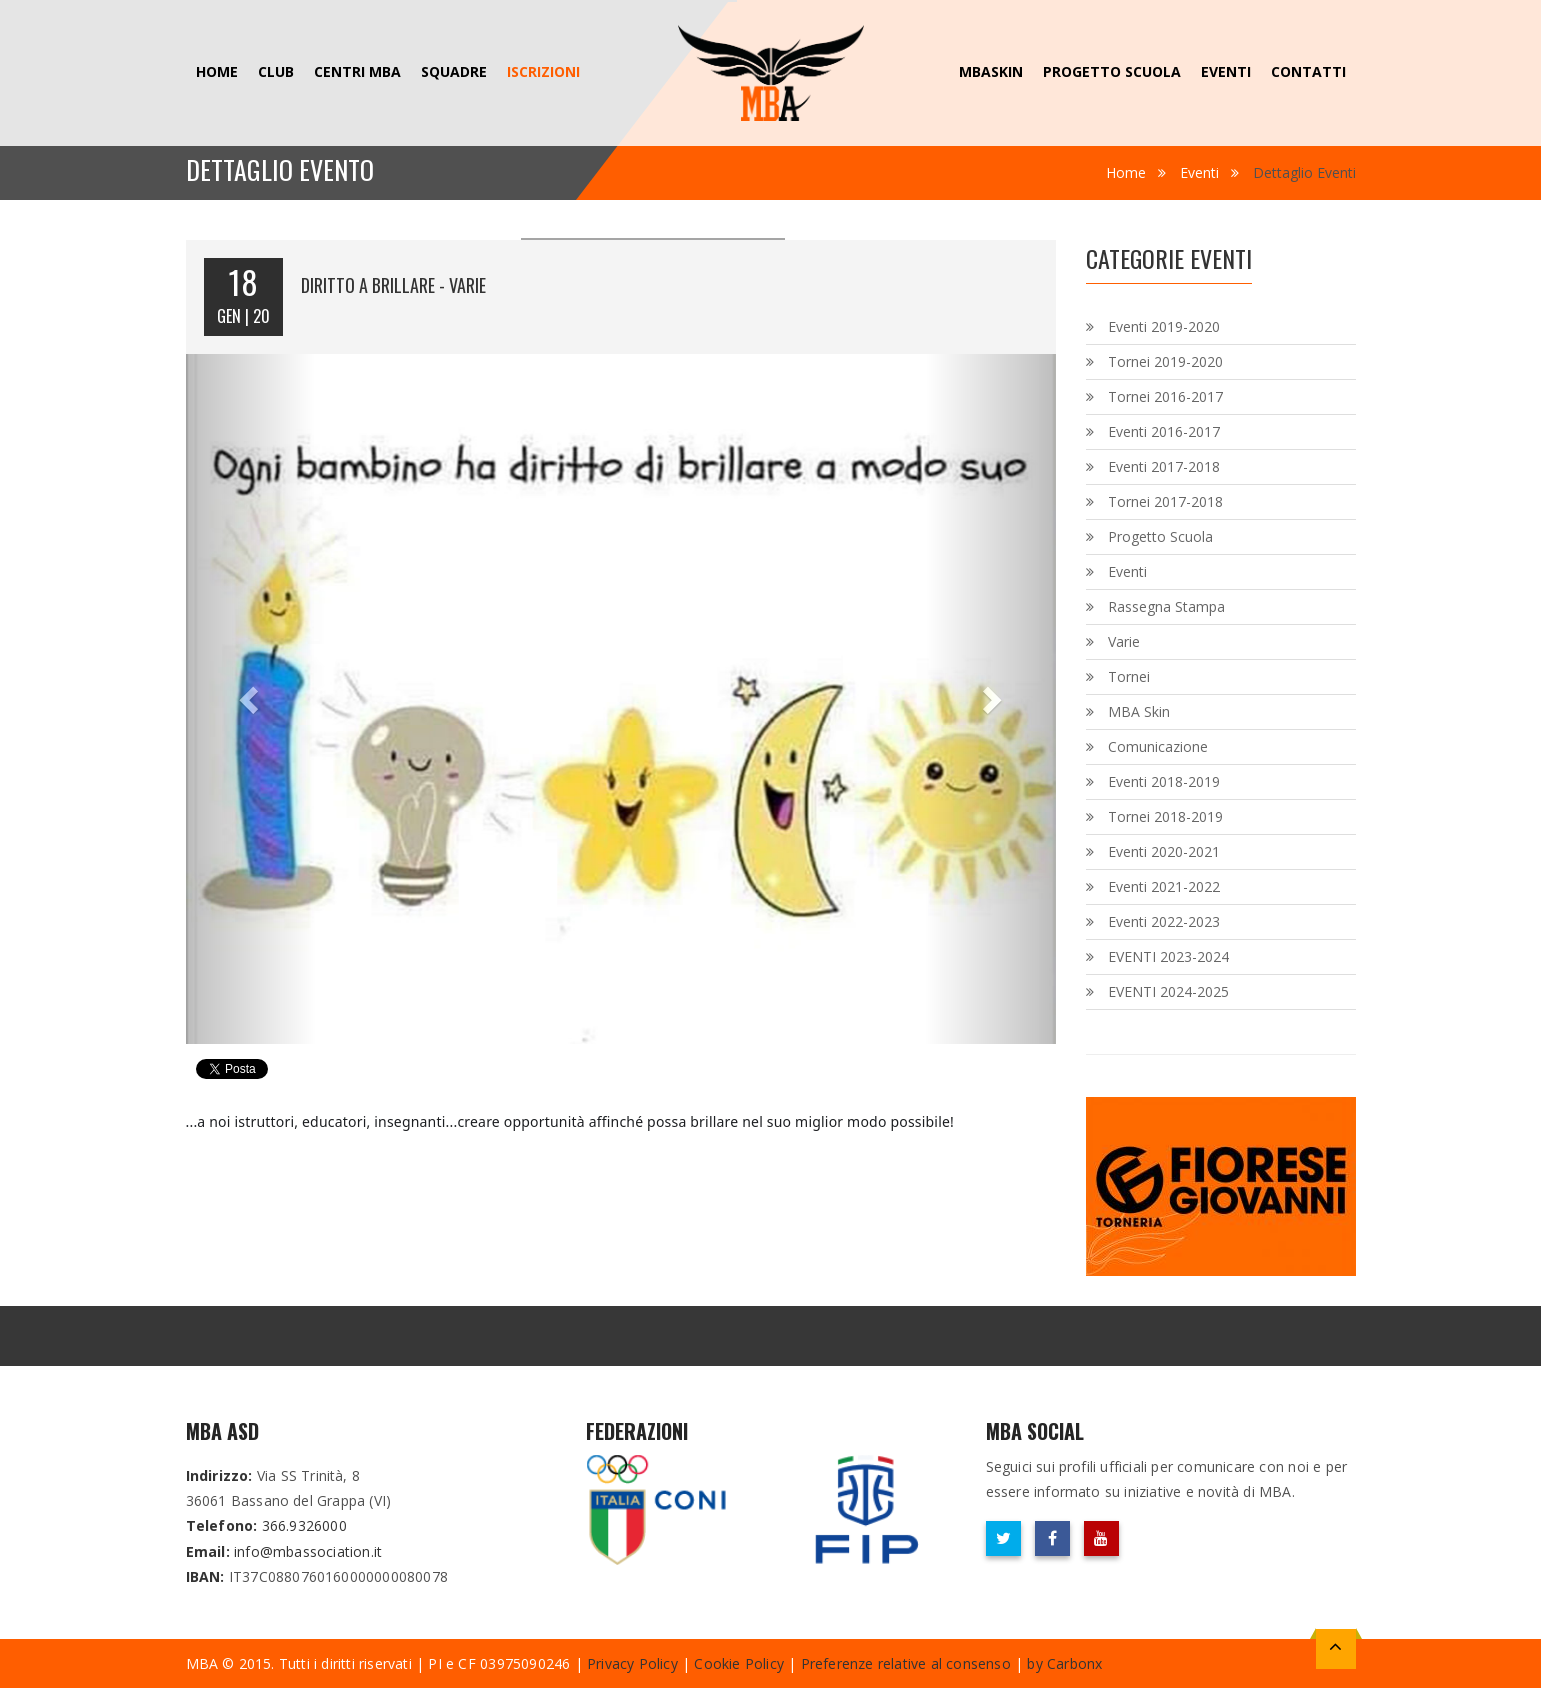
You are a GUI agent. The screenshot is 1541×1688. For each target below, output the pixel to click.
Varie (1124, 641)
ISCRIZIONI (543, 71)
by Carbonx (1064, 1663)
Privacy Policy (632, 1663)
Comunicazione (1158, 746)
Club (276, 71)
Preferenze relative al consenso (906, 1663)
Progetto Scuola (1112, 71)
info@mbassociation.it (308, 1551)
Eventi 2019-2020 (1164, 326)
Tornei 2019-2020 (1165, 361)
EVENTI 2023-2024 (1168, 956)
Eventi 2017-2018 (1164, 466)
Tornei (1129, 676)
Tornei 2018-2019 (1165, 816)
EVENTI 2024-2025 (1168, 991)
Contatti (1308, 71)
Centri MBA (357, 71)
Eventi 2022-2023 (1164, 921)
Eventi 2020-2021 (1164, 851)
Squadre (454, 71)
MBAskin (991, 71)
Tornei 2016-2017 (1165, 396)
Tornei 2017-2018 (1165, 501)
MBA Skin (1139, 711)
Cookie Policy (739, 1663)
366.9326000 (304, 1525)
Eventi (1226, 71)
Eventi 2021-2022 (1164, 886)
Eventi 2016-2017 (1164, 431)
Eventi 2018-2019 (1164, 781)
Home (217, 71)
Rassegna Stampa (1166, 606)
